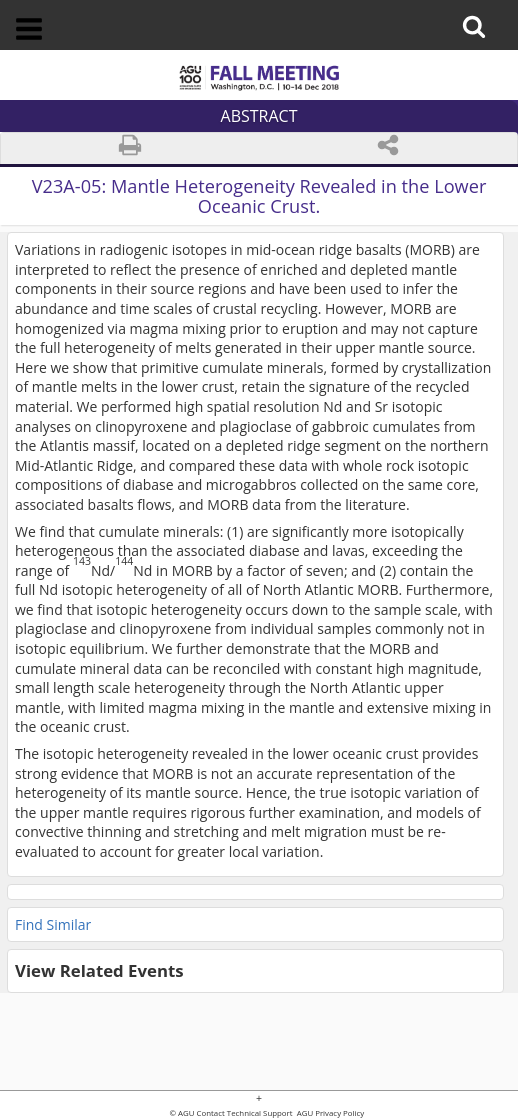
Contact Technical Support (245, 1114)
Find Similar (53, 924)
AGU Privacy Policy (330, 1114)
